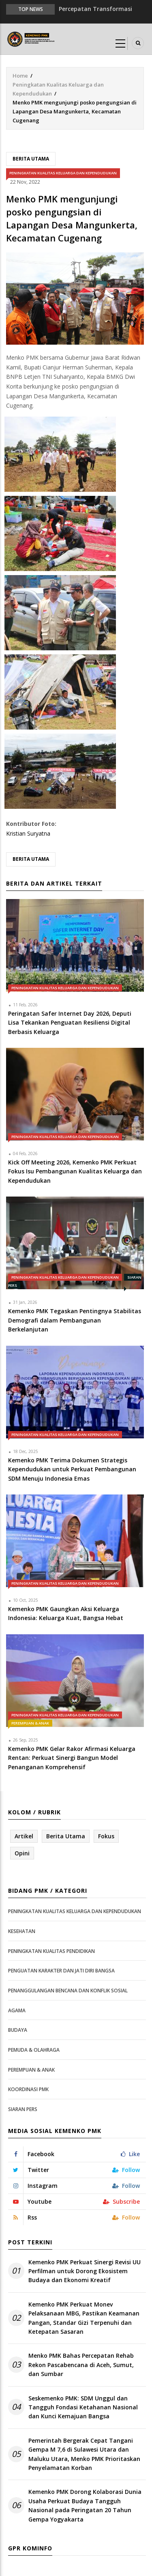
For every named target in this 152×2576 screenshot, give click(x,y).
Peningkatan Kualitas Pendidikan (51, 1951)
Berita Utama (31, 158)
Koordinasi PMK (28, 2089)
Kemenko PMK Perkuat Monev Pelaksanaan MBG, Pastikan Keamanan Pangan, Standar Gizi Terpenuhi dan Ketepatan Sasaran (83, 2317)
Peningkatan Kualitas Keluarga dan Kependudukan (63, 173)
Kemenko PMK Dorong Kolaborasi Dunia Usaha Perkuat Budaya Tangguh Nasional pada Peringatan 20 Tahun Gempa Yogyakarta (84, 2505)
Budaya (17, 2029)
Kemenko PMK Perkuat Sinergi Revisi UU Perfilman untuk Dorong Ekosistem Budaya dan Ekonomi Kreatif (84, 2271)
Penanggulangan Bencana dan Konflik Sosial (68, 1990)
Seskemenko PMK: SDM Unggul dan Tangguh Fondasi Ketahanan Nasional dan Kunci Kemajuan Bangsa (83, 2407)
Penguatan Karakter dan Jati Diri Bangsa (61, 1970)
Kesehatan (21, 1931)
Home (20, 75)
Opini (22, 1853)
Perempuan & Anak (30, 1723)
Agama (17, 2010)
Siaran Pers (22, 2109)
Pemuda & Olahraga (34, 2049)
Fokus (106, 1836)
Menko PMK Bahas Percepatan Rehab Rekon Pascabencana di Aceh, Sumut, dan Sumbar (81, 2365)
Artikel (24, 1836)
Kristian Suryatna (28, 833)
